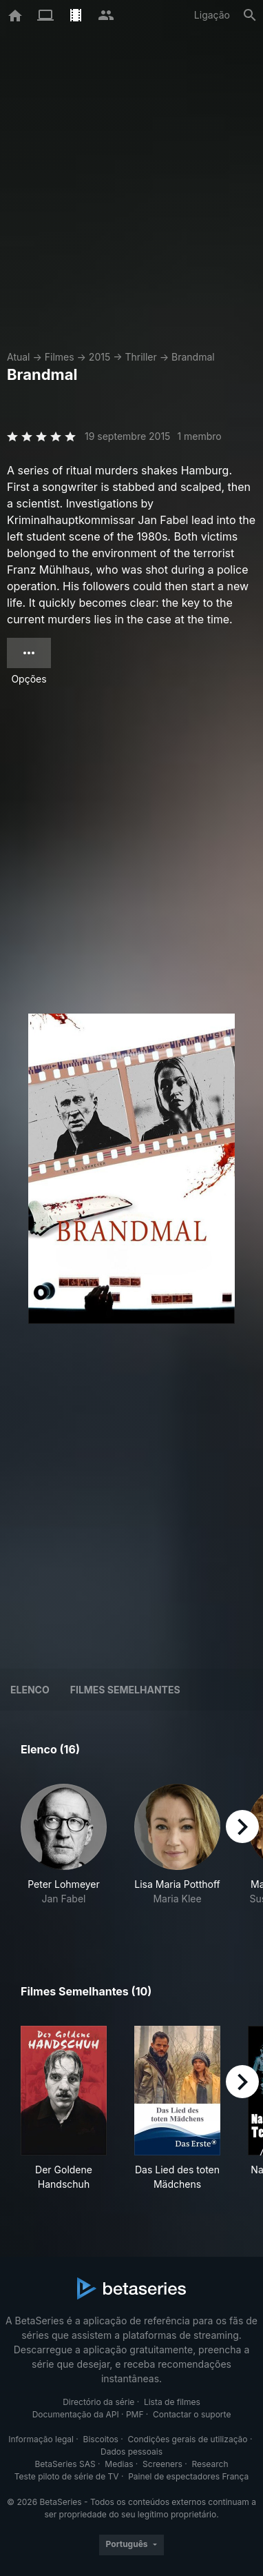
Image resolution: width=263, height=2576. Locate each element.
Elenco (30, 1689)
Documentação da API (75, 2414)
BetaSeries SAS (65, 2464)
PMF (135, 2414)
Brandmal (193, 357)
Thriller (140, 357)
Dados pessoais (131, 2451)
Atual (18, 357)
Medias (119, 2464)
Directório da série (98, 2402)
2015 (99, 357)
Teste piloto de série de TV (66, 2476)
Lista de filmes (172, 2402)
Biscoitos (100, 2439)
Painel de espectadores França (188, 2476)
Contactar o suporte (192, 2414)
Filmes (59, 357)
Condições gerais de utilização (188, 2439)
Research (209, 2464)
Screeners (162, 2464)
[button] (64, 1852)
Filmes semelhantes (125, 1689)
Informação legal (41, 2439)
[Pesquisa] (250, 15)
